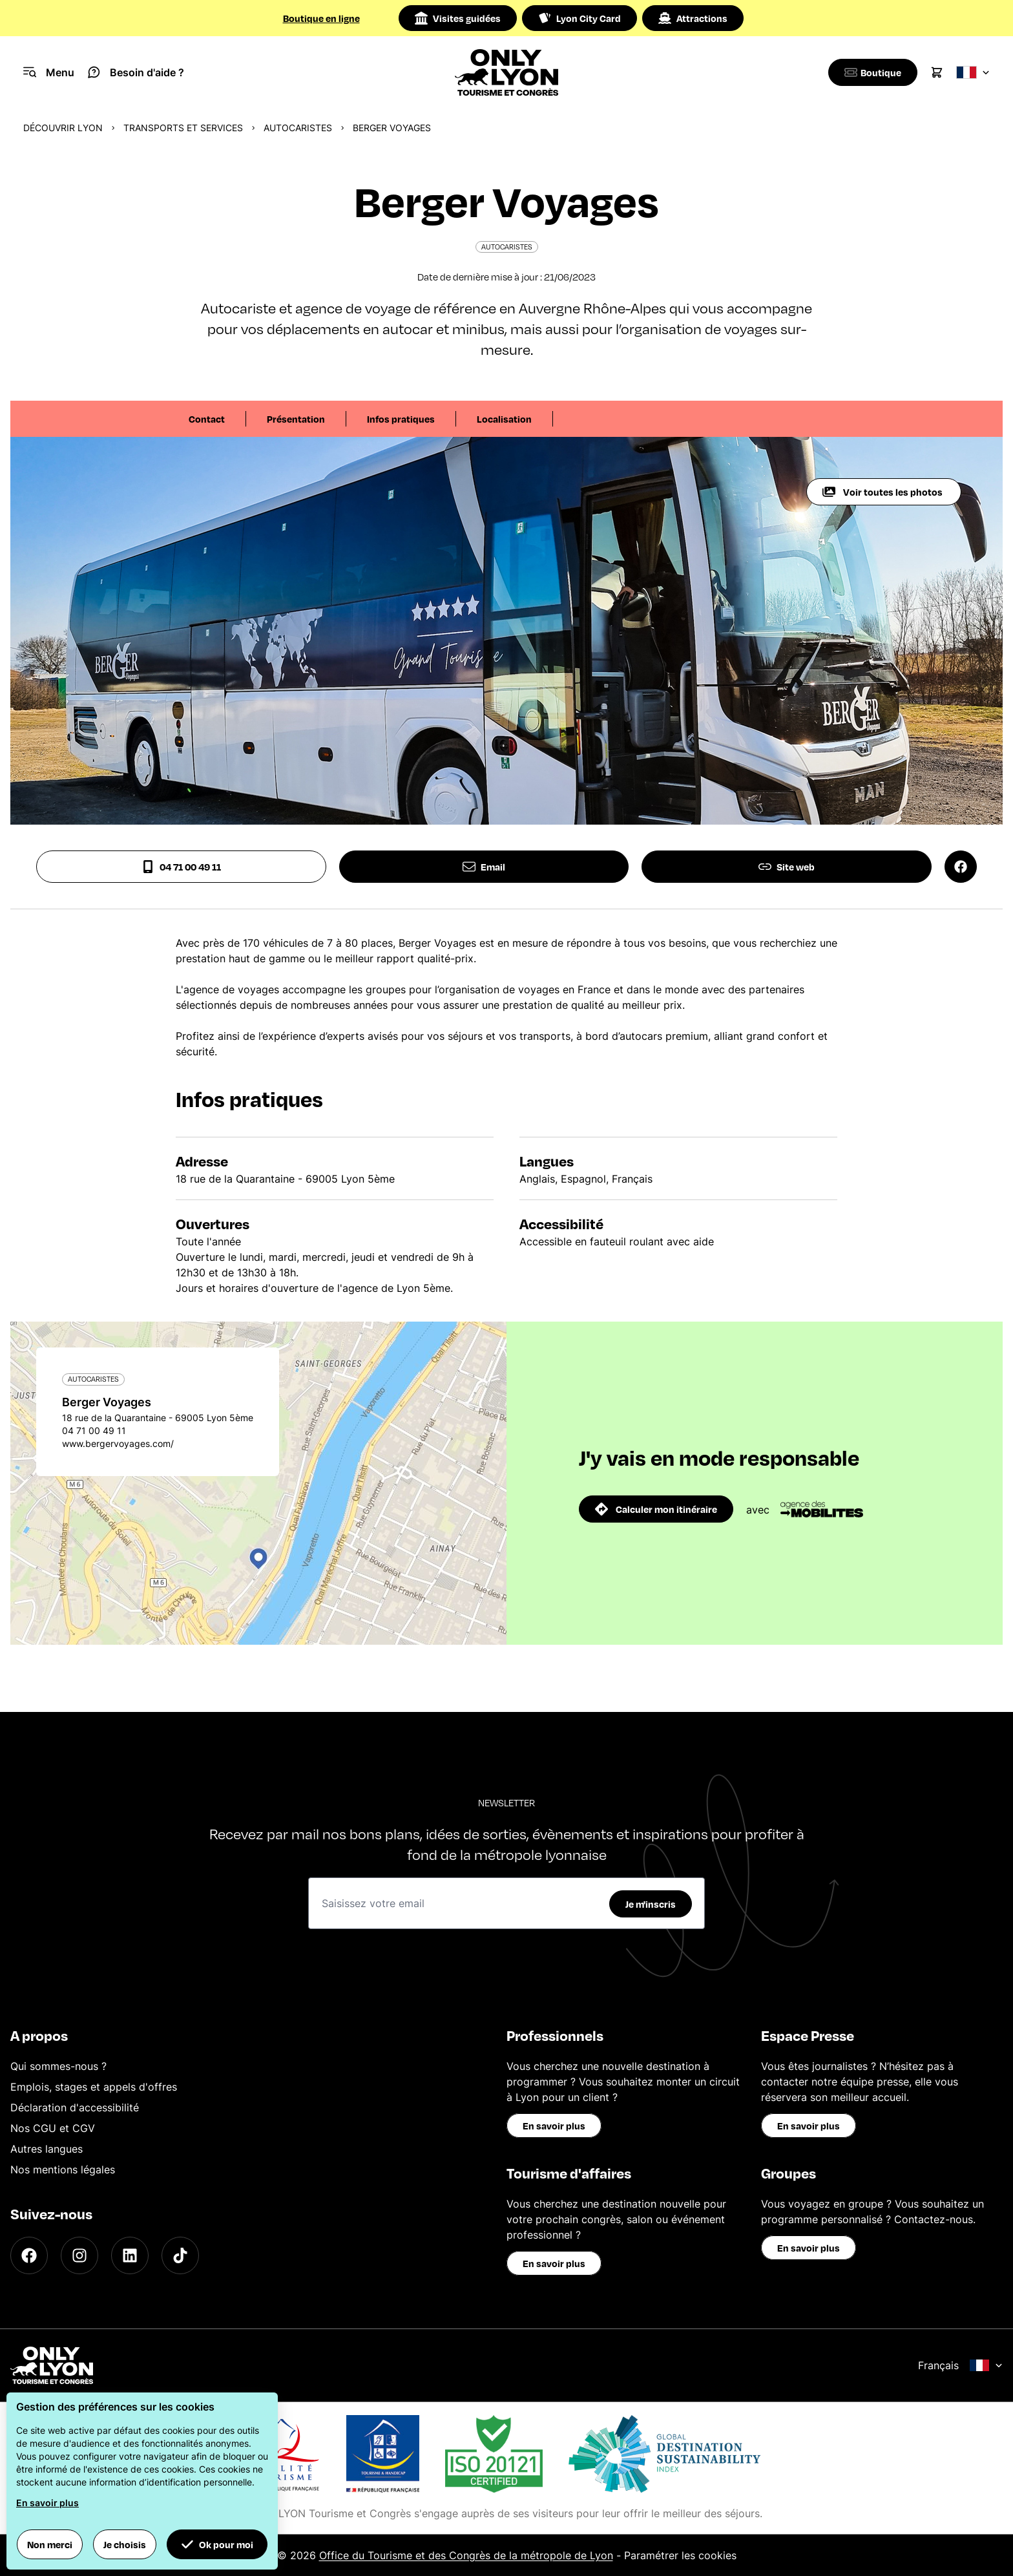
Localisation (504, 418)
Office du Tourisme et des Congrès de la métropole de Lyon (466, 2555)
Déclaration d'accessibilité (74, 2107)
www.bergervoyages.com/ (118, 1443)
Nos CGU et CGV (52, 2128)
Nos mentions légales (62, 2169)
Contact (207, 418)
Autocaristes (298, 127)
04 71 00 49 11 (181, 866)
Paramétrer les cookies (680, 2555)
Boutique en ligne (321, 18)
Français (960, 2365)
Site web (786, 866)
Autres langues (46, 2148)
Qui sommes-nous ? (58, 2066)
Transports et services (183, 127)
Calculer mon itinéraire (656, 1509)
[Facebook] (29, 2255)
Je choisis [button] (124, 2544)
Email (484, 866)
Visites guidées (458, 18)
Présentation (296, 418)
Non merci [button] (49, 2544)
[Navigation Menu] (48, 72)
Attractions (692, 18)
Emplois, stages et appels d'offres (93, 2086)
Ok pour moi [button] (217, 2544)
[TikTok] (180, 2255)
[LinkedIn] (130, 2255)
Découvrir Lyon (63, 127)
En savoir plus (554, 2125)
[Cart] (936, 72)
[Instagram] (79, 2255)
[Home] (507, 72)
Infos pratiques (401, 418)
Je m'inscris (650, 1903)
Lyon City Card (579, 18)
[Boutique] (870, 72)
